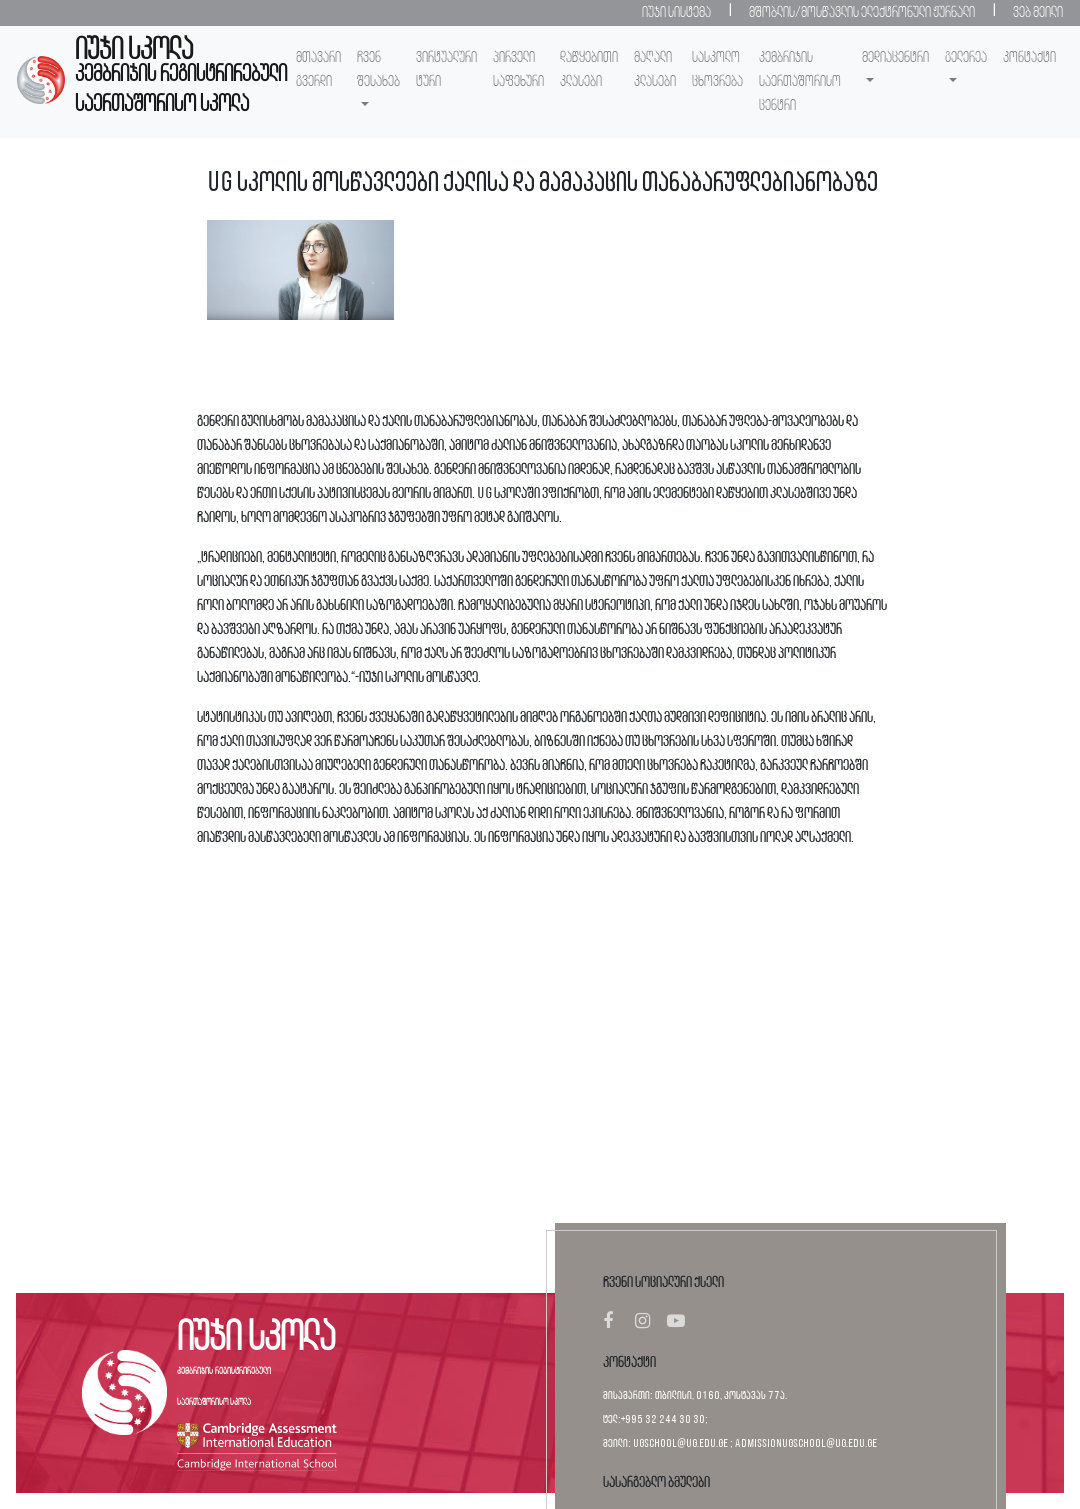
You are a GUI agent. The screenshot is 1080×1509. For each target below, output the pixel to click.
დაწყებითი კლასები (589, 70)
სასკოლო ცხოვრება (717, 70)
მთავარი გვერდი (318, 70)
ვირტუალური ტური (446, 70)
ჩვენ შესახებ (378, 70)
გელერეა (966, 58)
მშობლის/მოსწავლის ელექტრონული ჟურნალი (862, 13)
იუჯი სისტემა (676, 13)
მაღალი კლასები (655, 70)
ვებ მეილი (1038, 13)
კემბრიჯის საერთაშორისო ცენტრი (800, 82)
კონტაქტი (1029, 58)
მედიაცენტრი (895, 58)
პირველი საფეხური (518, 70)
